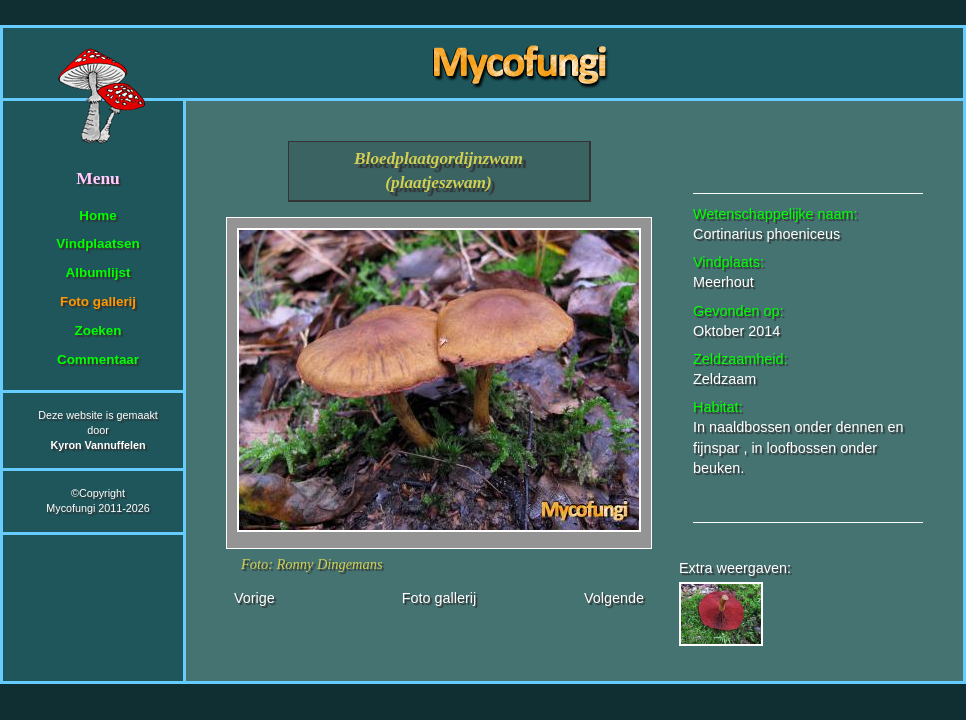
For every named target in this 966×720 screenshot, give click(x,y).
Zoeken (97, 330)
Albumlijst (98, 272)
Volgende (614, 598)
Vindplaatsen (97, 243)
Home (97, 215)
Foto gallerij (98, 301)
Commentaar (98, 359)
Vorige (254, 598)
